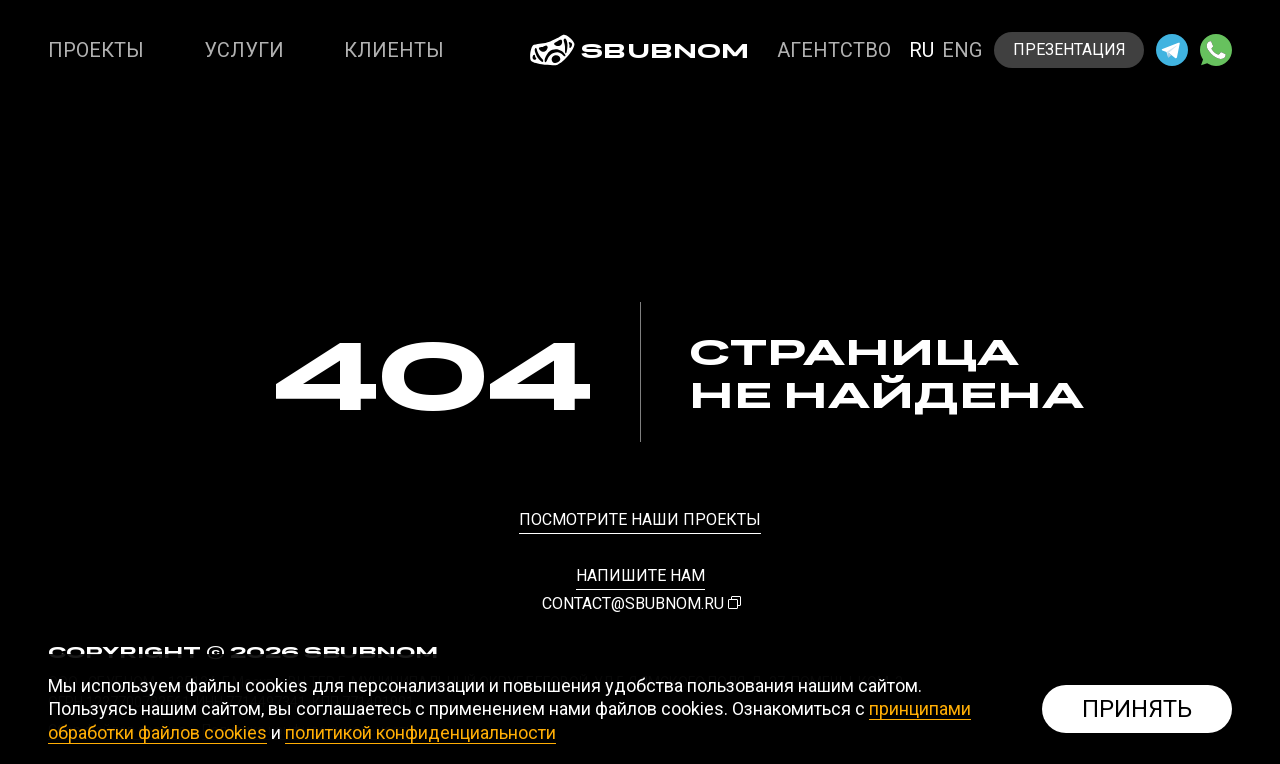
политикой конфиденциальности (420, 732)
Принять (1137, 709)
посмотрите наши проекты (640, 519)
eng (962, 50)
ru (921, 50)
